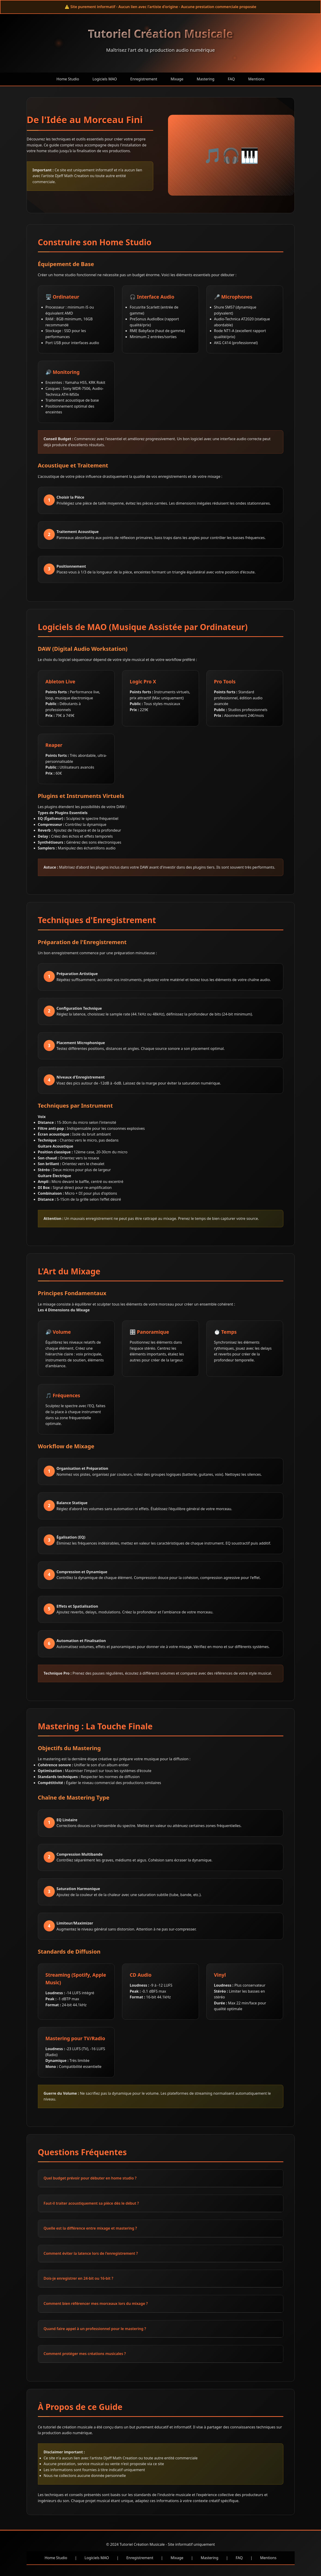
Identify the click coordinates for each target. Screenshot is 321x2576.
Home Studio (67, 79)
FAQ (231, 79)
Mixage (177, 79)
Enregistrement (143, 79)
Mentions (256, 79)
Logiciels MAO (104, 79)
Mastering (205, 79)
